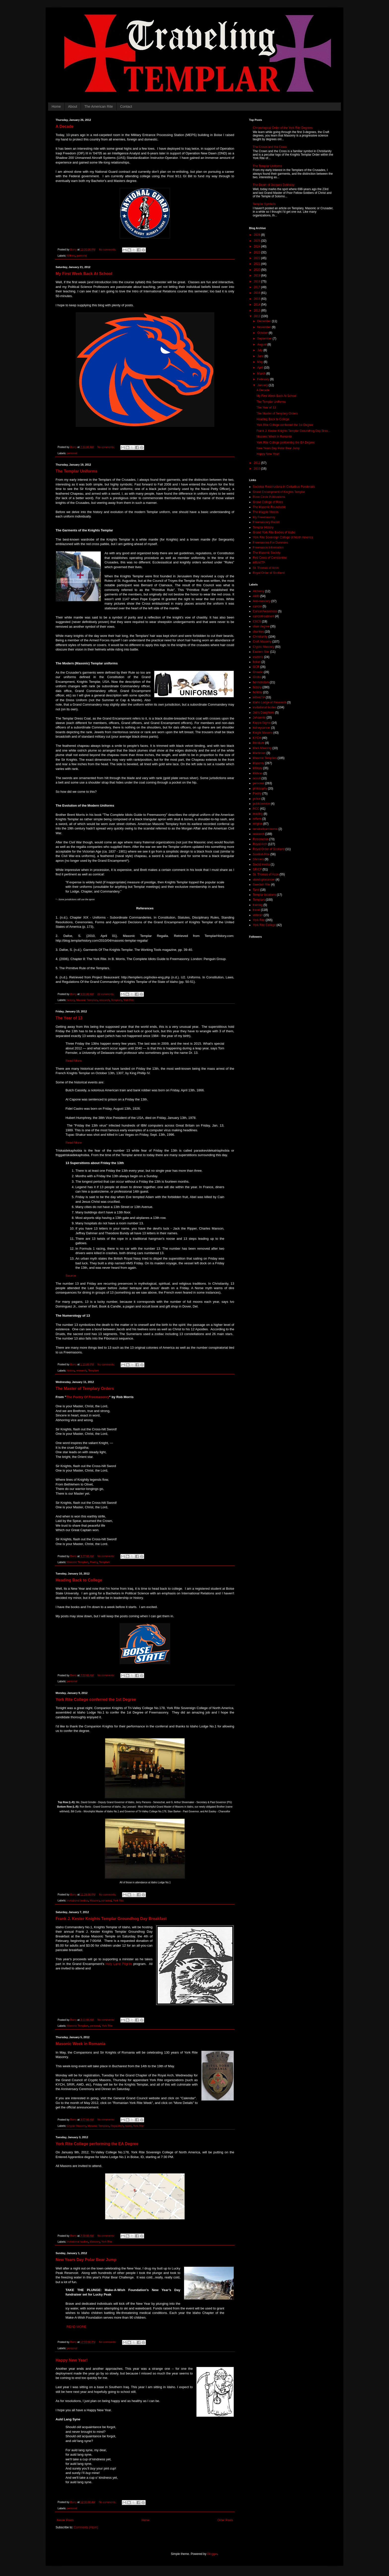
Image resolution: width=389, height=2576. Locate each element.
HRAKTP (259, 562)
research (104, 999)
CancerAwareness (265, 611)
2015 (257, 299)
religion (257, 823)
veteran (258, 915)
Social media (261, 864)
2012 (257, 316)
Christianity (260, 636)
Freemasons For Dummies (270, 542)
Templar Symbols (264, 204)
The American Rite (98, 106)
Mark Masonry (262, 748)
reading (258, 814)
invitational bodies (77, 1900)
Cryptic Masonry (76, 2125)
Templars (116, 999)
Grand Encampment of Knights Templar (279, 492)
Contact (126, 106)
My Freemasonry (264, 517)
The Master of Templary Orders (85, 1388)
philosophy (260, 788)
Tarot (256, 890)
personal (82, 255)
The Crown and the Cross (270, 147)
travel (128, 2125)
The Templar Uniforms (76, 471)
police (256, 798)
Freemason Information (268, 547)
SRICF (257, 869)
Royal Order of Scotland (269, 573)
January (263, 385)
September (265, 338)
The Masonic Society (266, 552)
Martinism (259, 753)
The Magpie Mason (265, 512)
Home (56, 106)
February (263, 379)
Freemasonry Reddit (266, 522)
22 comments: (106, 994)
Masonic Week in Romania (80, 2044)
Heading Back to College (79, 1580)
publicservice (261, 803)
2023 (257, 252)
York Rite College (264, 925)
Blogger (212, 2554)
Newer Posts (65, 2520)
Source (70, 1275)
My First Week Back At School (84, 274)
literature (258, 743)
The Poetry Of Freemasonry (87, 1397)
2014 (257, 304)
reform (257, 819)
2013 (257, 310)
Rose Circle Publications (269, 497)
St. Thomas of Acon (266, 568)
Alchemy (258, 591)
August (262, 344)
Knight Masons (262, 732)
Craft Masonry (262, 641)
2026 (257, 235)
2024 (257, 246)
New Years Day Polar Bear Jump (86, 2260)
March (261, 373)
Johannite (259, 717)
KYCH (257, 738)
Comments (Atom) (86, 2527)
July (260, 350)
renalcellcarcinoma (265, 829)
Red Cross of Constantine (270, 557)
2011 (257, 463)
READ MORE (75, 2327)
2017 (257, 287)
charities (258, 631)
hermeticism (261, 682)
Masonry (95, 1900)
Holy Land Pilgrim (118, 1964)
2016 (257, 293)
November (264, 327)
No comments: (108, 249)
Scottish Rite (261, 854)
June (260, 356)
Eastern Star (261, 651)
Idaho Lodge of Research (269, 702)
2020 (257, 270)
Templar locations (264, 894)
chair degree (261, 626)
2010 (257, 468)
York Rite (128, 999)
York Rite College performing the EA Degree (97, 2144)
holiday (257, 692)
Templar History (263, 527)
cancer (257, 606)
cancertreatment (263, 616)
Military (71, 255)
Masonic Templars (87, 999)
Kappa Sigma (262, 722)
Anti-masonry (261, 601)
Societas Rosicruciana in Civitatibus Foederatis (284, 486)
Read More (73, 1061)
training (257, 905)
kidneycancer (261, 727)
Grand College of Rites (268, 502)
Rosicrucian (260, 839)
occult (256, 778)
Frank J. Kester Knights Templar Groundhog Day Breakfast (111, 1919)
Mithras (257, 773)
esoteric (258, 657)
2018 (257, 281)
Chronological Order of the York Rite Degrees (283, 128)
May (260, 362)
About (72, 106)
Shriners (258, 859)
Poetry (93, 1562)
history (71, 999)
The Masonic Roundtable (269, 507)
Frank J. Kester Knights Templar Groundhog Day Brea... (293, 431)
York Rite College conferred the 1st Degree (96, 1699)
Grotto (257, 677)
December (264, 321)
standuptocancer (264, 879)
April (260, 367)
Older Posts (225, 2520)
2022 (257, 258)
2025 (257, 240)
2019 (257, 275)
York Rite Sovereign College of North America (283, 537)
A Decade (64, 126)
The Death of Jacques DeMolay (273, 185)
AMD (256, 596)
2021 (257, 264)
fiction (256, 662)
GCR (256, 667)
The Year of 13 (69, 1018)
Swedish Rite (261, 884)
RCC (256, 808)
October (263, 333)
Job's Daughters (263, 712)
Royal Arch (117, 2125)
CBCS (257, 621)
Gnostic (258, 672)
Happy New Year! (72, 2360)
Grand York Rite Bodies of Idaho (274, 532)
